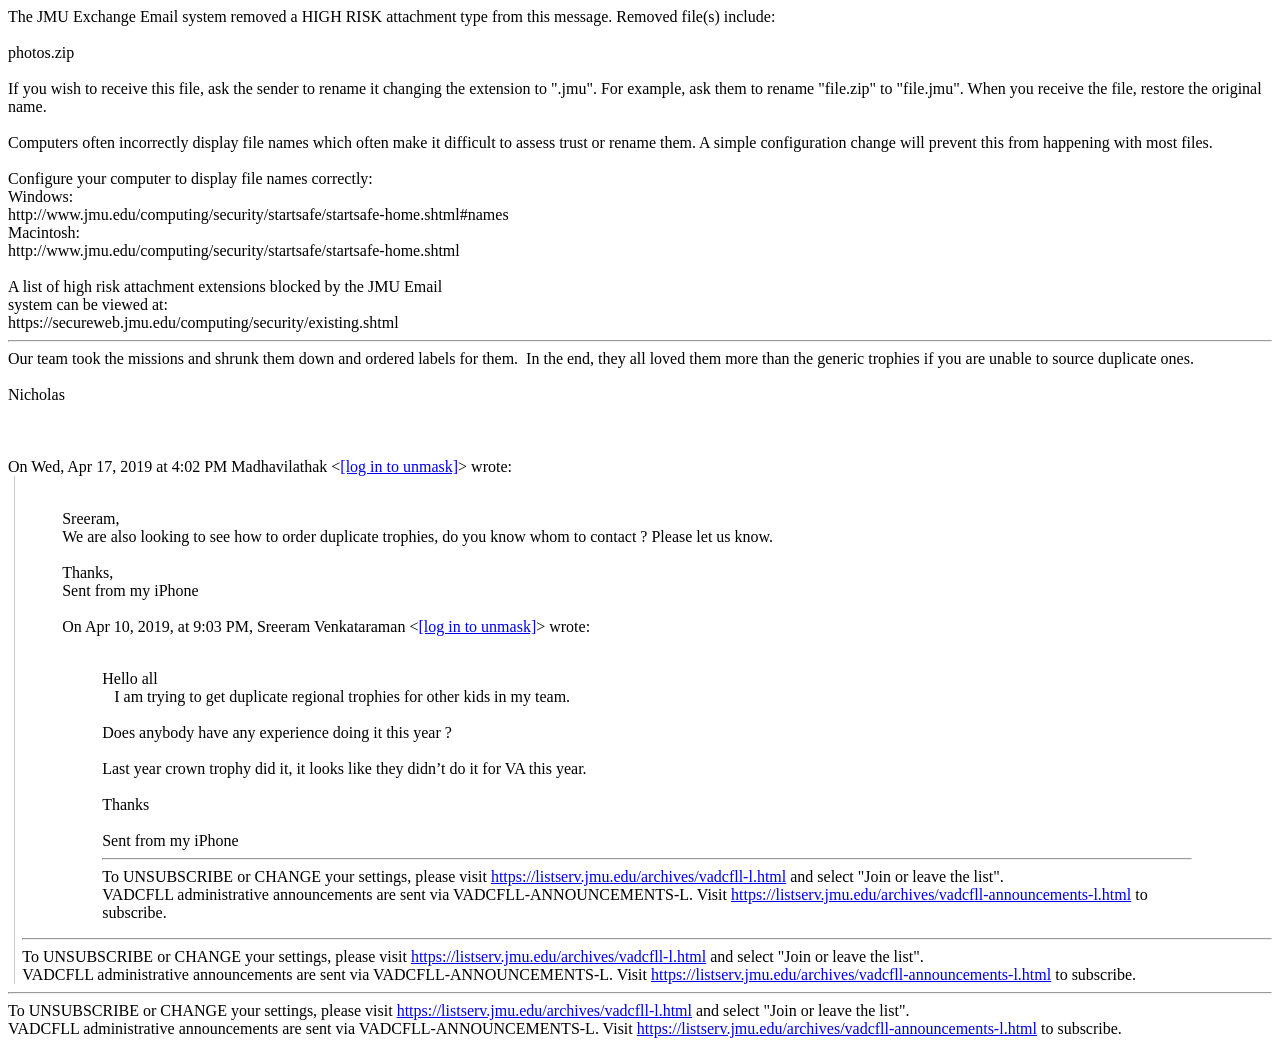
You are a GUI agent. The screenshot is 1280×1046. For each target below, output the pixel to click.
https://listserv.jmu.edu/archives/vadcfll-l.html (638, 876)
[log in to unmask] (399, 466)
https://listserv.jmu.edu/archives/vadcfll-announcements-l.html (931, 894)
